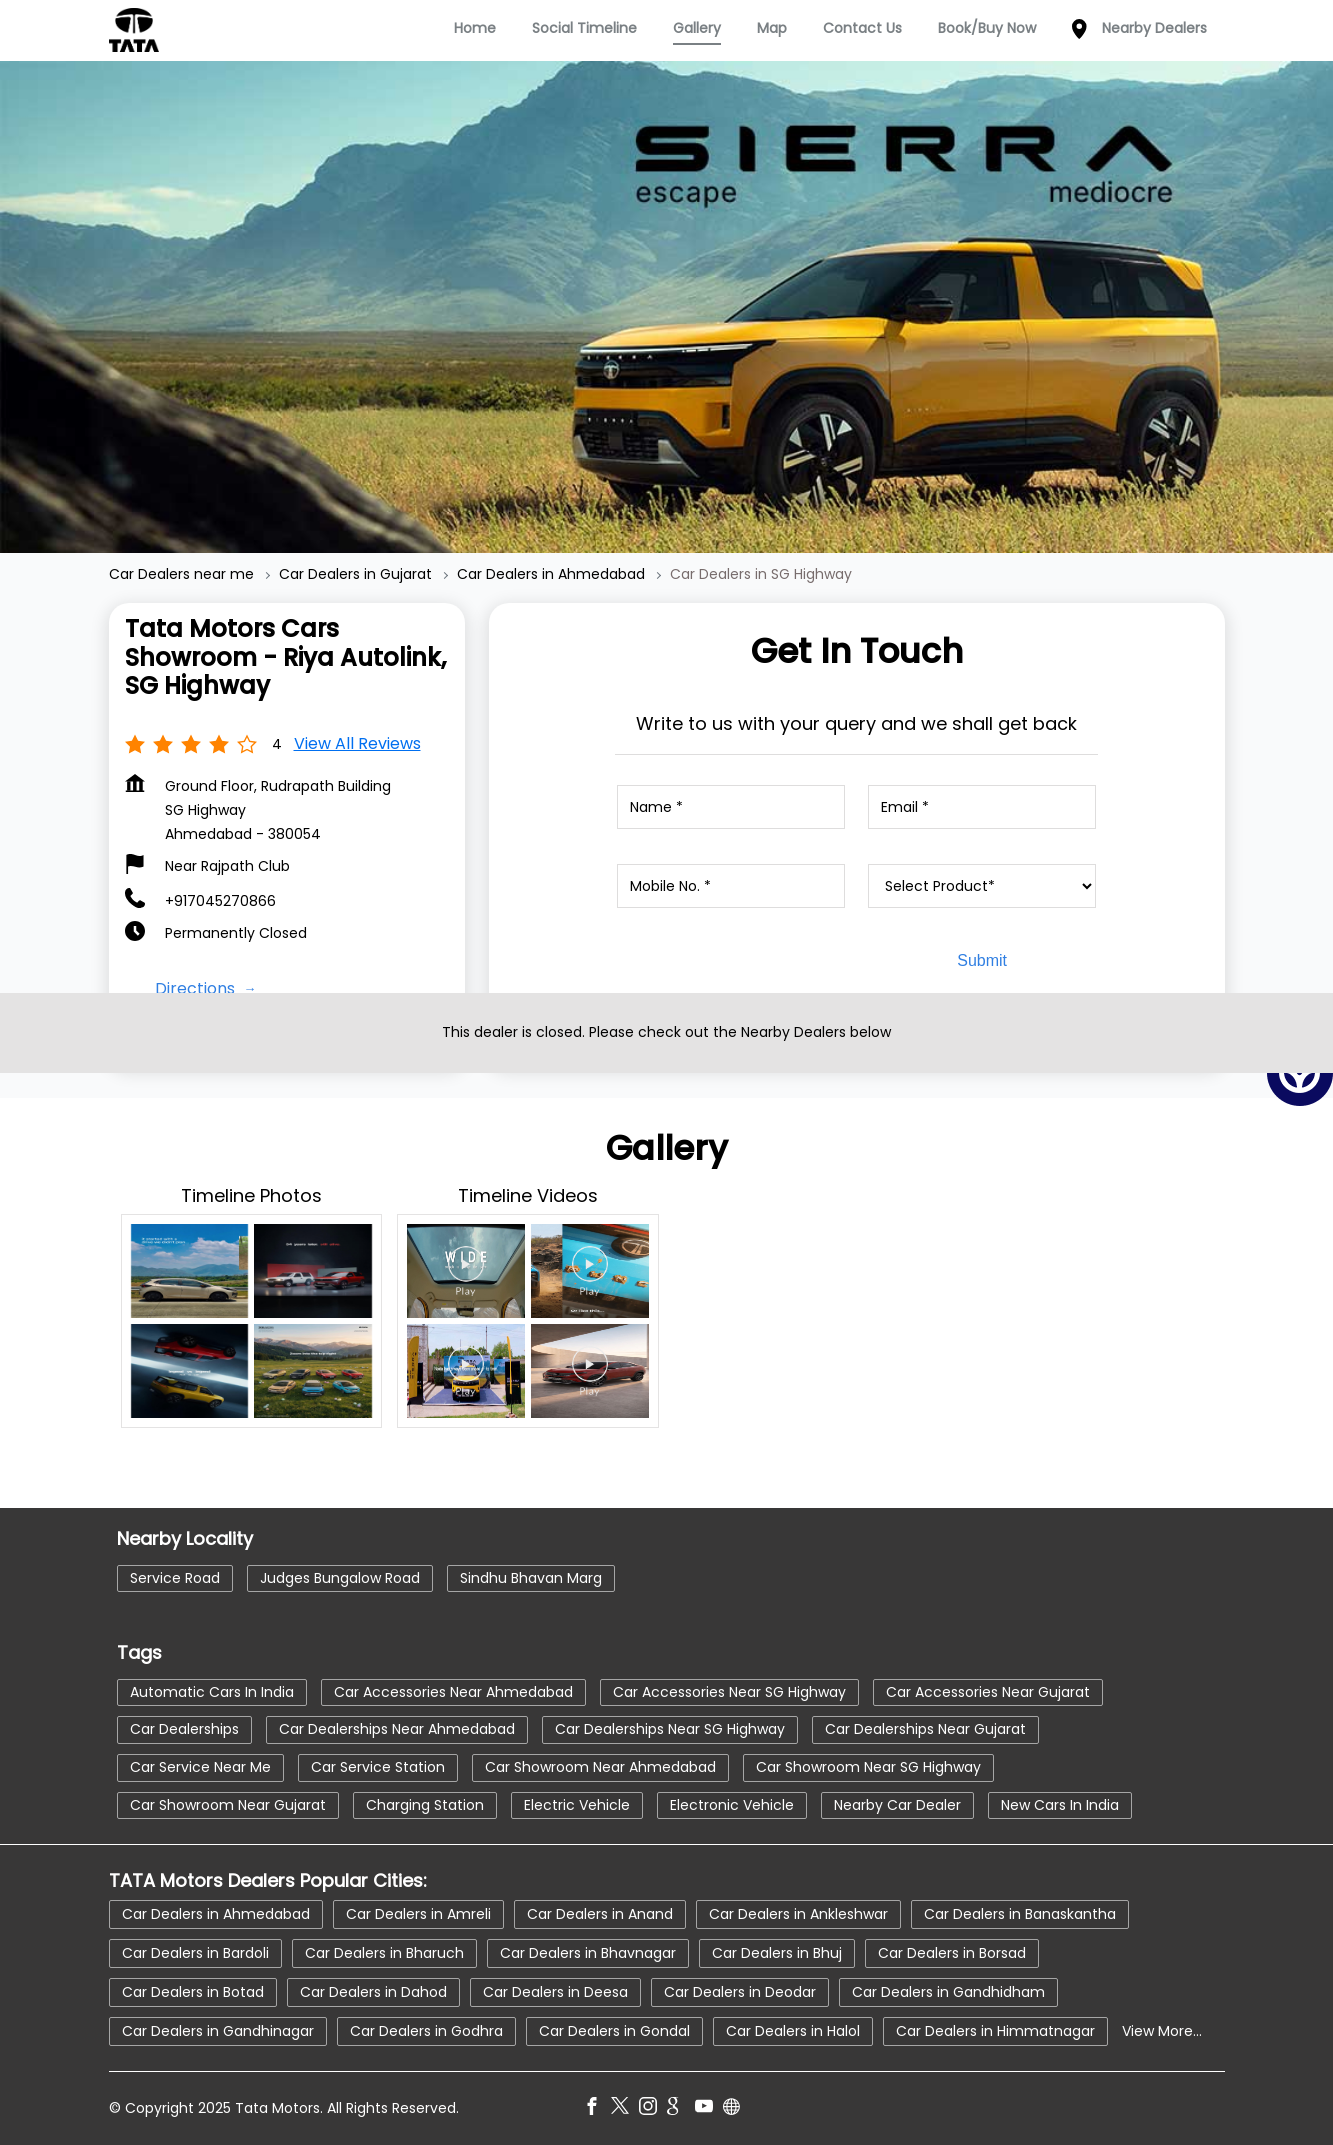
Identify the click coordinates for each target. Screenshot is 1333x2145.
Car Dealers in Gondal (614, 2031)
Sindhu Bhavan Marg (531, 1578)
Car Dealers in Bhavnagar (588, 1953)
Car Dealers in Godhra (426, 2031)
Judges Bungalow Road (340, 1578)
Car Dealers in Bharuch (384, 1953)
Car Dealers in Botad (193, 1992)
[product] (982, 886)
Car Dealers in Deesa (555, 1992)
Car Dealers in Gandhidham (948, 1992)
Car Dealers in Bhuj (777, 1953)
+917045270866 (220, 901)
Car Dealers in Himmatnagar (995, 2031)
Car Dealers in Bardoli (195, 1953)
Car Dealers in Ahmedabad (216, 1914)
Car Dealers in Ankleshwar (798, 1914)
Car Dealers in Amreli (418, 1914)
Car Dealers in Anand (600, 1914)
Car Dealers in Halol (793, 2031)
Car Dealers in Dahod (373, 1992)
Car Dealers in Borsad (952, 1953)
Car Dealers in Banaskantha (1020, 1914)
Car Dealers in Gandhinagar (218, 2031)
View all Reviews (357, 743)
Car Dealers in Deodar (740, 1992)
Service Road (175, 1578)
